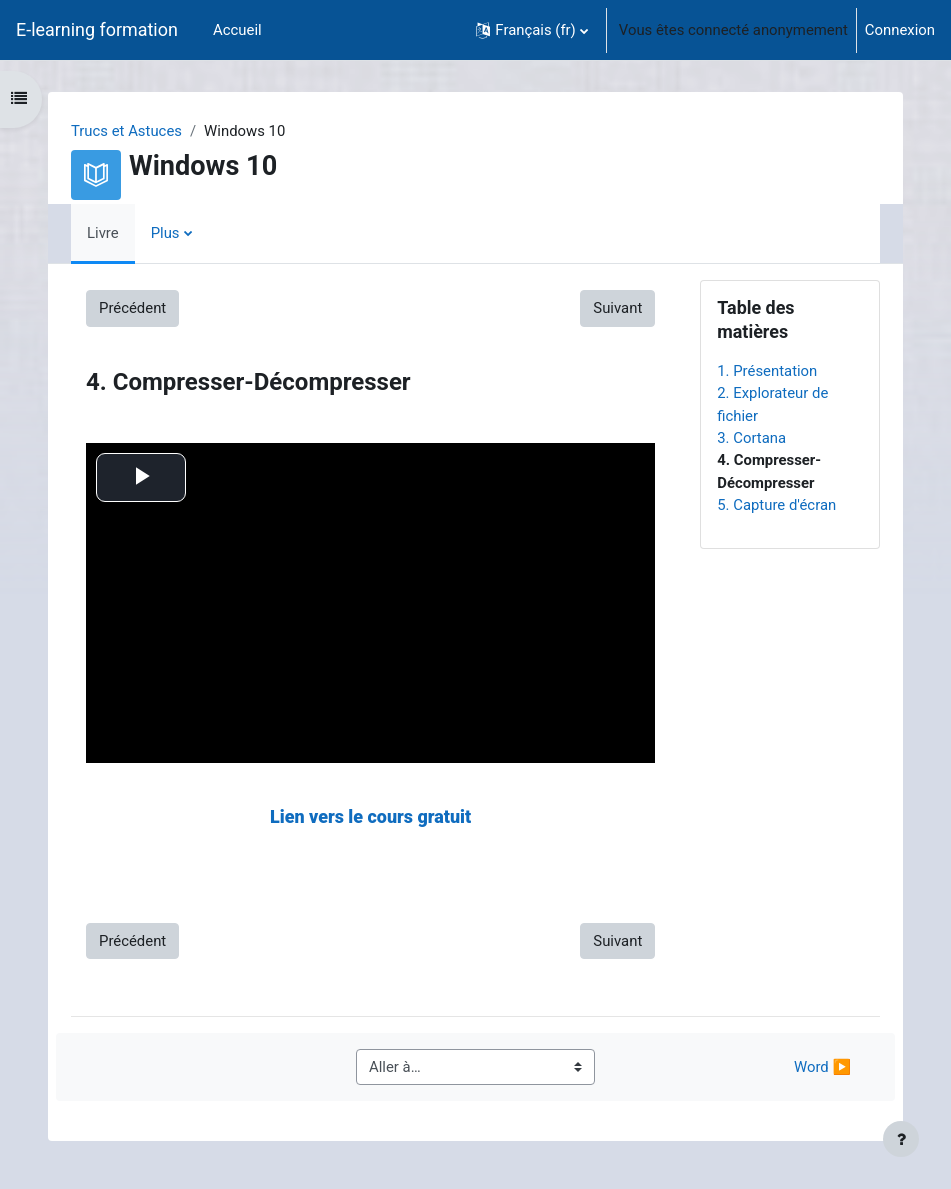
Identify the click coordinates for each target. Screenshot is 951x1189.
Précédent (132, 308)
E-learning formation (97, 29)
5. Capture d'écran (776, 505)
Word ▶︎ (822, 1067)
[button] (531, 30)
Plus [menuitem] (165, 233)
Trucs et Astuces (126, 131)
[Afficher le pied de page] (901, 1139)
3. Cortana (751, 438)
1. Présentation (767, 371)
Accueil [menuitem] (237, 30)
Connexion (900, 30)
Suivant (617, 308)
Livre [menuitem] (103, 233)
